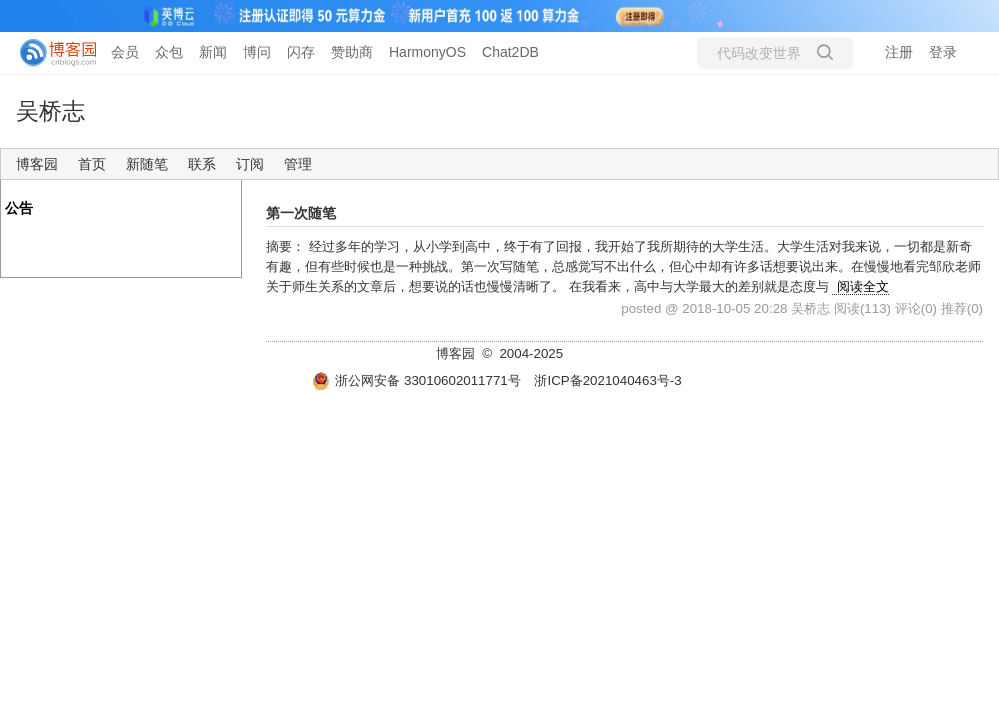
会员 (125, 52)
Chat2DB (510, 52)
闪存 (301, 52)
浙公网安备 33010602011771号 (416, 380)
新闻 (213, 52)
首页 (92, 164)
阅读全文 (863, 286)
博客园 (37, 164)
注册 (899, 52)
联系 (202, 164)
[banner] (50, 53)
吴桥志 (50, 111)
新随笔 (147, 164)
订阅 (250, 164)
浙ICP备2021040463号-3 (607, 380)
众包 (169, 52)
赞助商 (352, 52)
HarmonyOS (427, 52)
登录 (943, 52)
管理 (298, 164)
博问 (257, 52)
